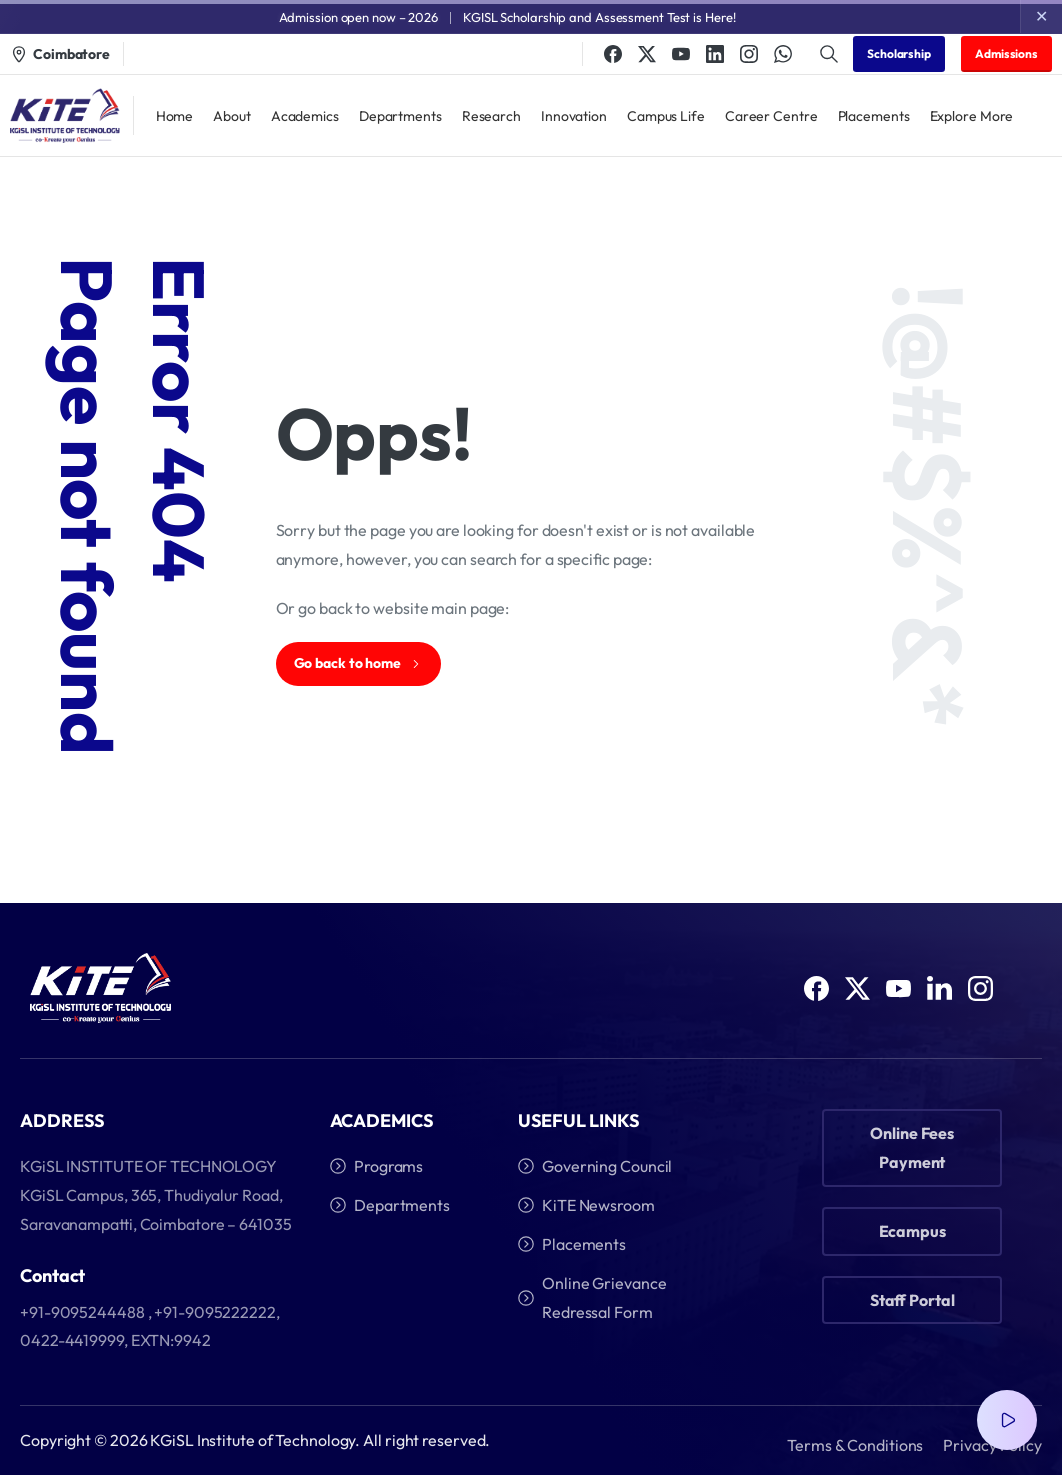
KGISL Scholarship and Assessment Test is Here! (599, 17)
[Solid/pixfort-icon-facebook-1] (816, 994)
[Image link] (100, 989)
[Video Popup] (1007, 1420)
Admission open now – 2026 (359, 17)
